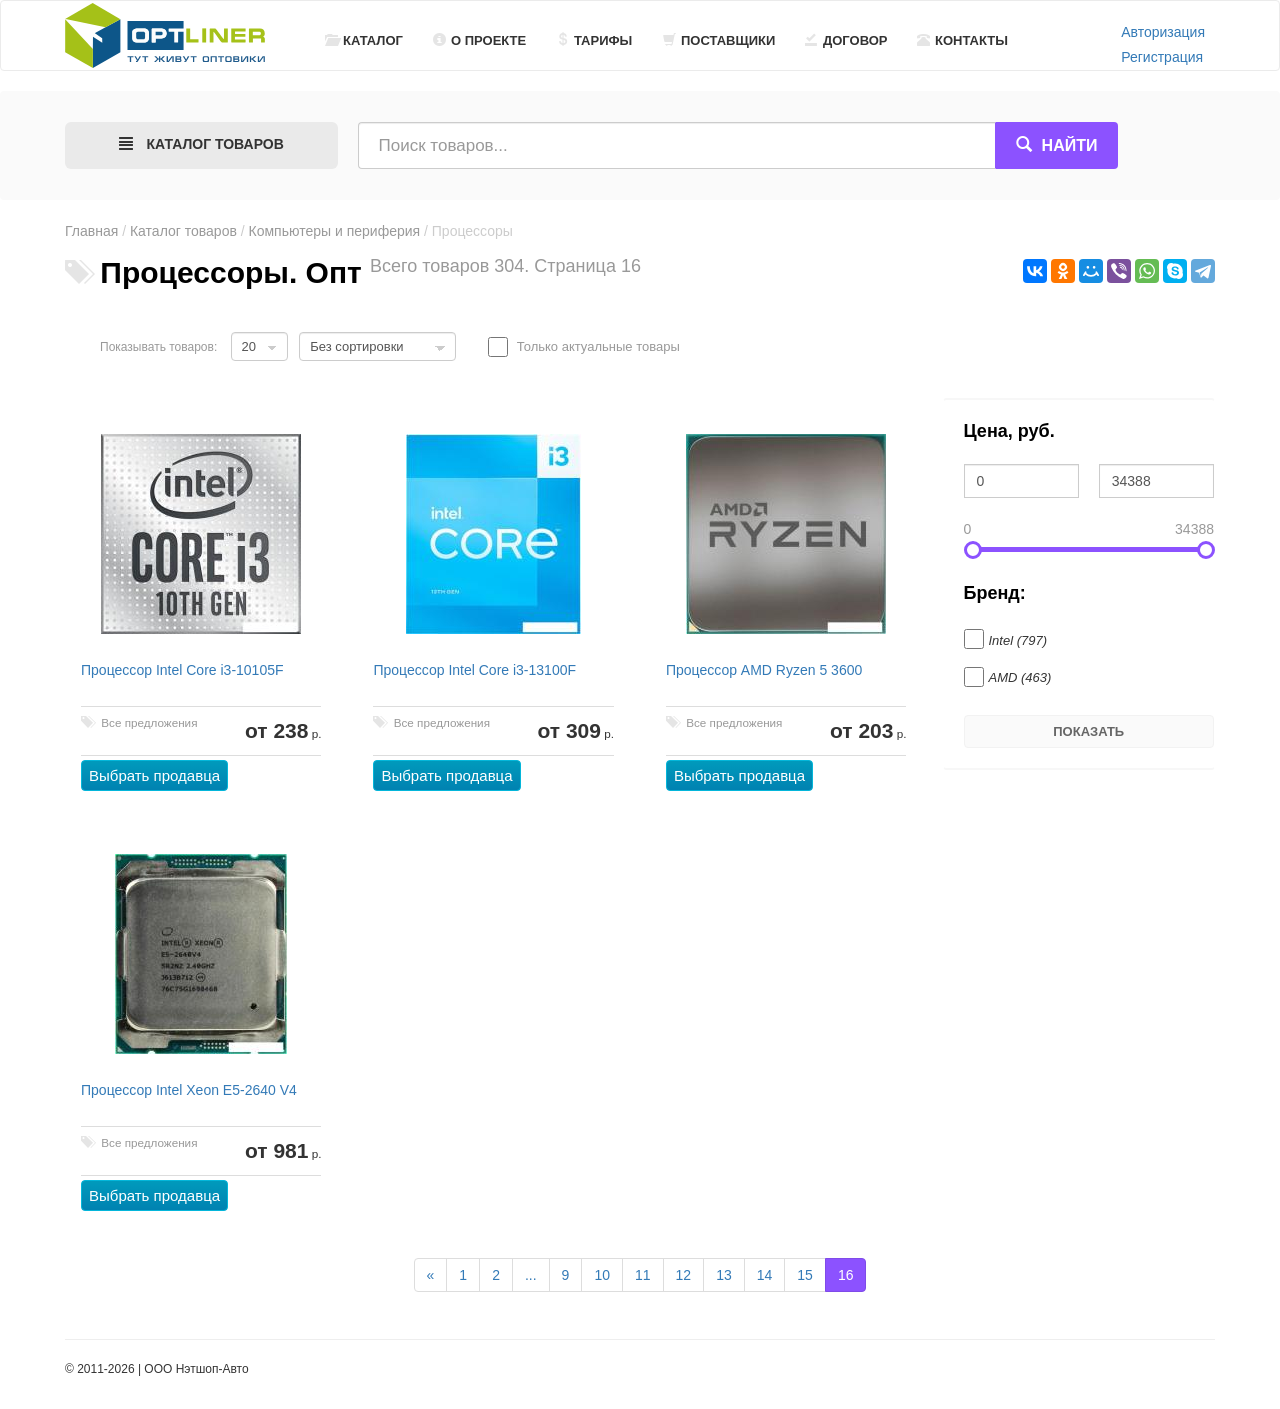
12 (684, 1275)
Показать (1088, 731)
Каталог (364, 40)
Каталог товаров (183, 231)
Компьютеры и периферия (335, 231)
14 (765, 1275)
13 (724, 1275)
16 (846, 1275)
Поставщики (719, 40)
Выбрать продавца (154, 775)
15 (805, 1275)
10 (602, 1275)
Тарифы (594, 40)
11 (643, 1275)
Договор (846, 40)
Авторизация (1163, 32)
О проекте (479, 40)
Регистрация (1162, 57)
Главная (91, 231)
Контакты (962, 40)
